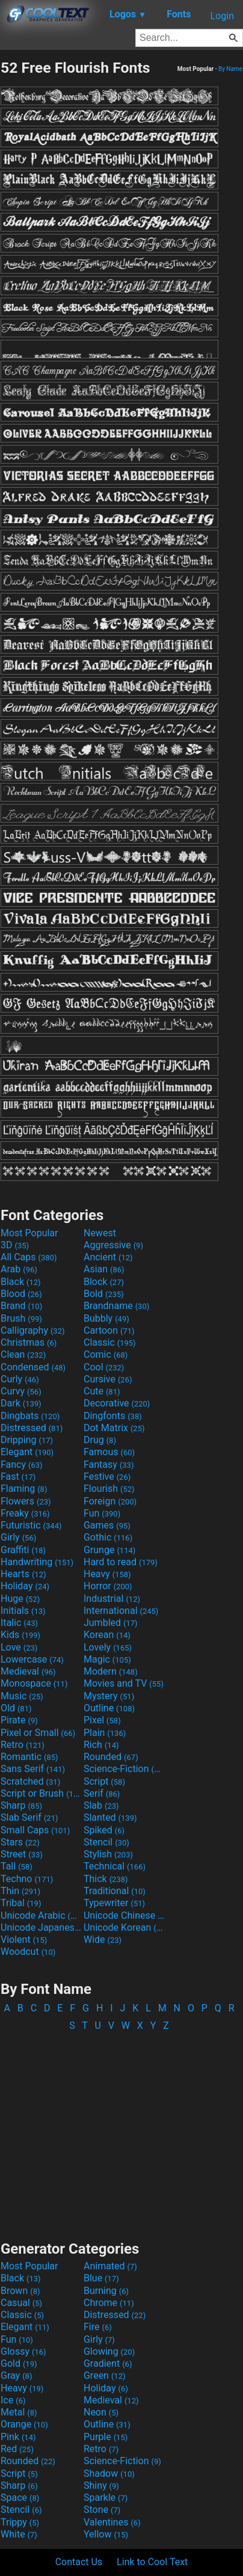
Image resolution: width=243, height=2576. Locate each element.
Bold (104, 1293)
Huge (20, 1598)
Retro (23, 1744)
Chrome (109, 2302)
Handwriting (37, 1562)
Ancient (108, 1257)
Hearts (23, 1574)
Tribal (21, 1903)
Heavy (107, 1574)
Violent (24, 1939)
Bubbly (106, 1318)
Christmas (29, 1342)
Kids (20, 1634)
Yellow (106, 2534)
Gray (16, 2375)
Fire (98, 2326)
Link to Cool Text (152, 2562)
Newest (100, 1233)
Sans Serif (33, 1768)
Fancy (22, 1464)
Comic (106, 1354)
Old (16, 1708)
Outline (109, 1708)
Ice (13, 2400)
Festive (107, 1476)
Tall (16, 1866)
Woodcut (28, 1951)
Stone (102, 2509)
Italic (19, 1622)
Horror (108, 1586)
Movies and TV (124, 1683)
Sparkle (106, 2497)
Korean (107, 1634)
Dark (21, 1403)
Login (222, 16)
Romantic (29, 1756)
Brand (21, 1305)
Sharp (21, 1805)
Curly (20, 1379)
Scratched (30, 1781)
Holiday (25, 1586)
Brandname (116, 1305)
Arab (19, 1269)
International (121, 1610)
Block (104, 1281)
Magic (107, 1659)
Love (19, 1647)
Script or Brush (41, 1793)
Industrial (112, 1598)
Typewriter (114, 1903)
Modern (111, 1671)
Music (22, 1696)
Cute (102, 1391)
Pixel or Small (38, 1732)
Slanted (110, 1817)
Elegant (27, 1452)
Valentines (112, 2522)
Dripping (27, 1440)
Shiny (101, 2485)
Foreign (110, 1501)
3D (15, 1245)
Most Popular (29, 1233)
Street (22, 1854)
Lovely (108, 1647)
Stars (20, 1842)
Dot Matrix (114, 1428)
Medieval (28, 1671)
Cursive (108, 1379)
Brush (21, 1318)
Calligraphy (33, 1330)
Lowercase (32, 1659)
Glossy (23, 2351)
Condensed (33, 1367)
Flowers (26, 1501)
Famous (109, 1452)
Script (104, 1781)
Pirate (19, 1720)
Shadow (109, 2473)
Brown (20, 2290)
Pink (18, 2437)
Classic (110, 1342)
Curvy (21, 1391)
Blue (101, 2278)
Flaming (24, 1488)
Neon (101, 2412)
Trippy (20, 2522)
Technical (115, 1866)
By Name (230, 69)
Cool (104, 1367)
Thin (20, 1891)
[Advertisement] (121, 2130)
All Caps (29, 1257)
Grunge (109, 1550)
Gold (19, 2363)
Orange (24, 2424)
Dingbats (30, 1415)
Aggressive (113, 1245)
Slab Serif (29, 1817)
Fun (102, 1513)
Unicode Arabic (41, 1915)
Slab (101, 1805)
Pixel (102, 1720)
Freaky (25, 1513)
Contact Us (79, 2562)
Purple (106, 2437)
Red (17, 2449)
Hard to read (121, 1562)
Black (21, 1281)
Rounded (111, 1756)
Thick (106, 1878)
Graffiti (23, 1550)
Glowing (109, 2351)
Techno (27, 1878)
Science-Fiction (124, 1768)
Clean (23, 1354)
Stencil (106, 1842)
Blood (21, 1293)
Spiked (104, 1830)
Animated (110, 2266)
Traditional (115, 1891)
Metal (19, 2412)
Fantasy (109, 1464)
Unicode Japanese (41, 1927)
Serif (102, 1793)
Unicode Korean (124, 1927)
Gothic (108, 1537)
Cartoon (109, 1330)
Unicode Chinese (124, 1915)
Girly (18, 1537)
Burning (106, 2290)
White (19, 2534)
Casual (21, 2302)
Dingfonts (113, 1415)
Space (20, 2497)
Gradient (108, 2363)
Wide (103, 1939)
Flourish (109, 1488)
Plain (105, 1732)
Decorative (117, 1403)
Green (105, 2375)
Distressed (32, 1428)
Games (107, 1525)
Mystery (109, 1696)
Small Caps (35, 1830)
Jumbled (111, 1622)
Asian (104, 1269)
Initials (23, 1610)
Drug (100, 1440)
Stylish (108, 1854)
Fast (18, 1476)
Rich (101, 1744)
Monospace (34, 1683)
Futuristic (31, 1525)
